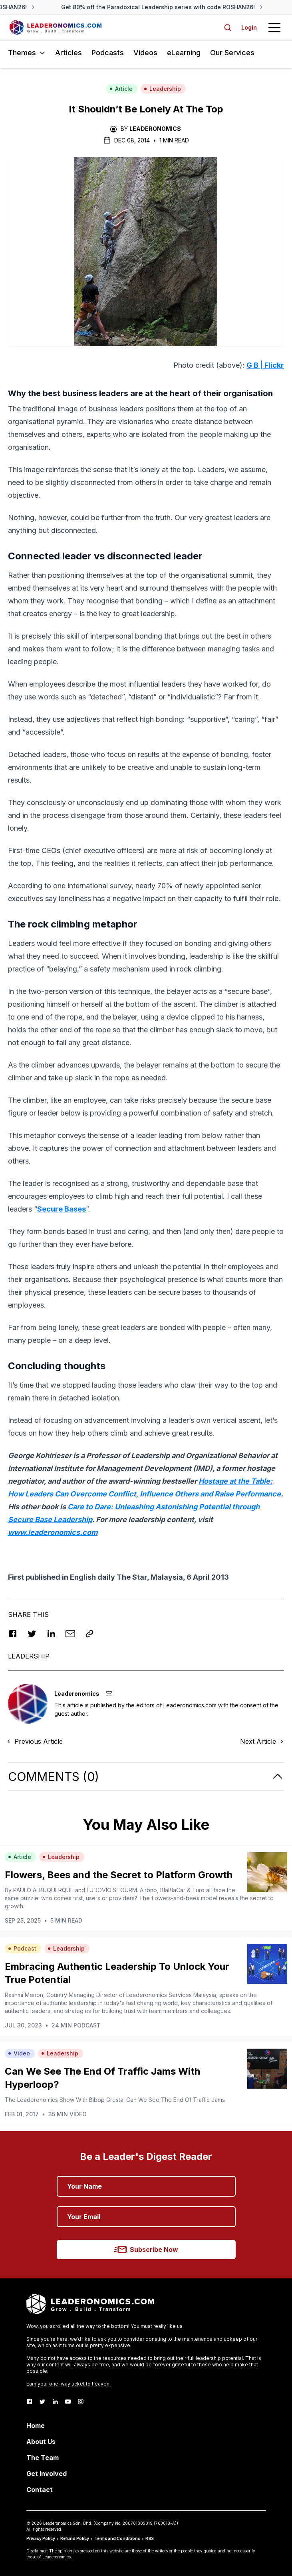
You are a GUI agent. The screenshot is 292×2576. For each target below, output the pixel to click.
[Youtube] (68, 2401)
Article (121, 88)
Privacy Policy (40, 2538)
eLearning (184, 52)
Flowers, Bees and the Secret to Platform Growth (118, 1875)
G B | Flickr (265, 365)
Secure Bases (61, 1209)
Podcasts (107, 52)
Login (249, 27)
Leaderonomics (155, 128)
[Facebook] (29, 2401)
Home (35, 2426)
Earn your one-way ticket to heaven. (68, 2384)
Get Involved (46, 2474)
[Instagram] (80, 2401)
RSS (149, 2538)
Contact (39, 2490)
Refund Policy (74, 2538)
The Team (42, 2458)
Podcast (22, 1948)
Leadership (162, 88)
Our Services (232, 52)
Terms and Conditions (117, 2538)
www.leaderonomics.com (52, 1532)
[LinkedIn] (55, 2401)
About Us (41, 2442)
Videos (145, 52)
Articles (68, 52)
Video (19, 2053)
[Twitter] (42, 2401)
